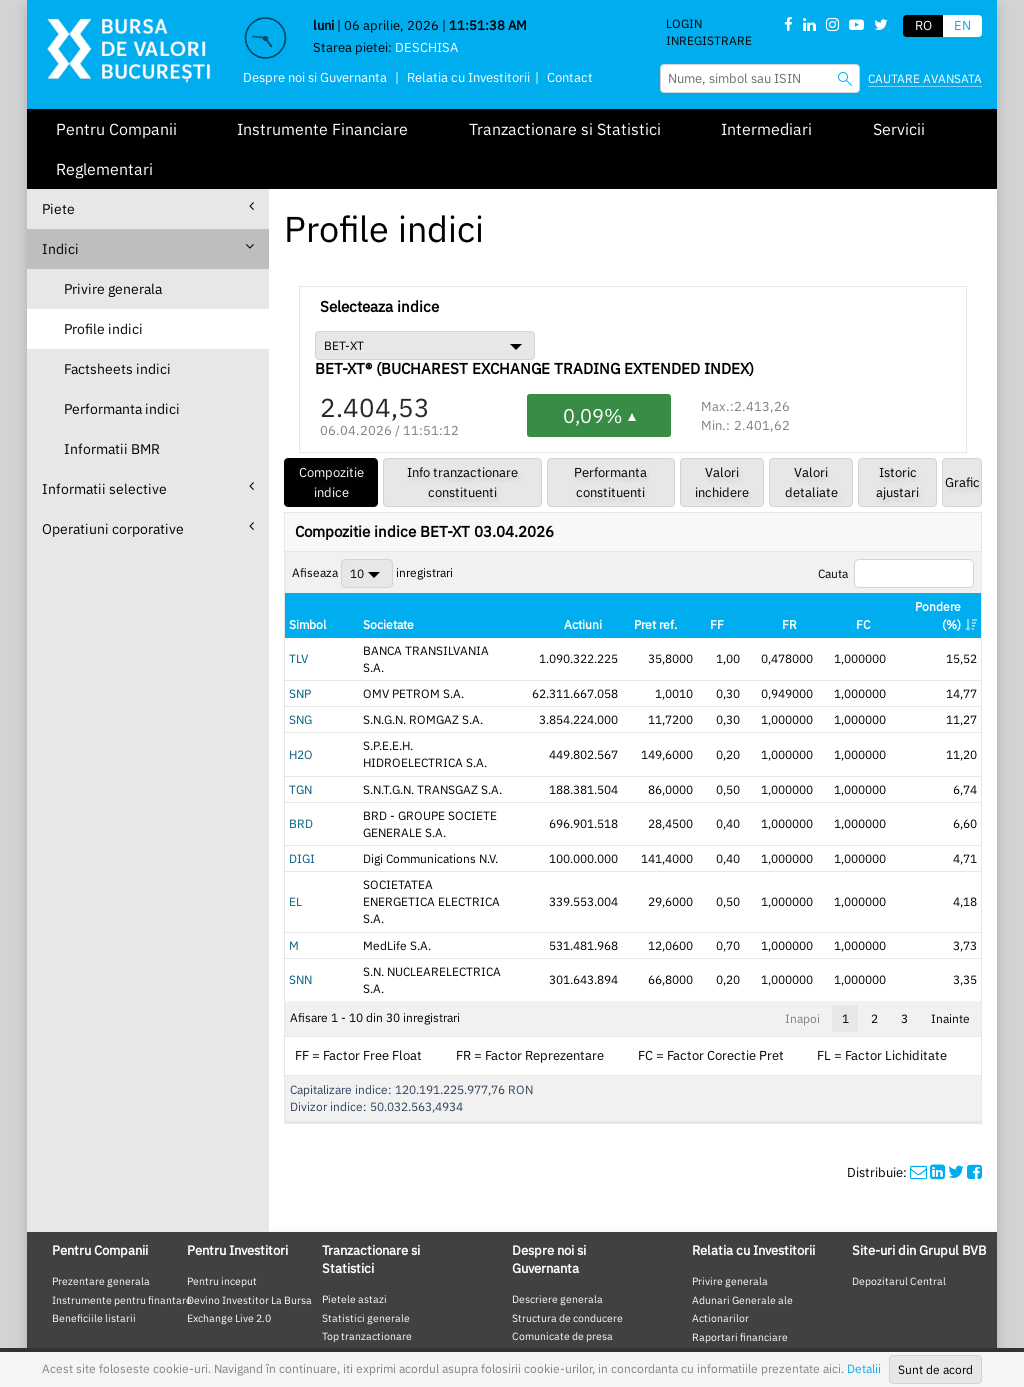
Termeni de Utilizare (436, 1318)
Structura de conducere (567, 1232)
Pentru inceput (222, 1195)
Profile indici (103, 329)
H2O (301, 728)
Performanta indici (122, 409)
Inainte (950, 932)
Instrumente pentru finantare (122, 1214)
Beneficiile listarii (94, 1233)
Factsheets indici (117, 369)
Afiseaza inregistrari (372, 573)
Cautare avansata (925, 78)
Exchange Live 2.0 (229, 1233)
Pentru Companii (116, 129)
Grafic (962, 482)
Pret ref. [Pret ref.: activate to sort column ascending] (704, 615)
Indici (148, 248)
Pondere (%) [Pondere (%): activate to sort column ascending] (938, 615)
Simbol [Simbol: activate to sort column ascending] (307, 624)
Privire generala (113, 289)
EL (295, 841)
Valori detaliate (811, 482)
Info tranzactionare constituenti (462, 482)
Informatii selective (148, 488)
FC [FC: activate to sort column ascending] (866, 624)
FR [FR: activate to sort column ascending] (805, 624)
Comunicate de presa (562, 1251)
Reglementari (104, 169)
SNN (300, 902)
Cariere (530, 1269)
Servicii (899, 129)
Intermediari (766, 129)
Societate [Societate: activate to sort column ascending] (375, 624)
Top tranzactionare (367, 1251)
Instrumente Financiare (322, 129)
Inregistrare (709, 40)
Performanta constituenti (610, 482)
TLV (298, 650)
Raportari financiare (740, 1251)
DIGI (302, 807)
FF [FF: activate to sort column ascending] (746, 624)
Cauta (896, 573)
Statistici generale (366, 1232)
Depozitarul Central (899, 1195)
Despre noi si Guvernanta (315, 77)
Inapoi (802, 932)
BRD (301, 780)
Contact (570, 77)
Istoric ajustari (897, 482)
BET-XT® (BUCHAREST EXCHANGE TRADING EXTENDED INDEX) (534, 369)
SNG (300, 702)
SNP (300, 676)
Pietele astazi (354, 1213)
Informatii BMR (112, 449)
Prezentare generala (101, 1195)
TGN (300, 754)
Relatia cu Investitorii (468, 77)
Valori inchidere (722, 482)
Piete (148, 208)
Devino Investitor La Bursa (249, 1214)
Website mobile (319, 1318)
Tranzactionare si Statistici (565, 129)
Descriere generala (557, 1213)
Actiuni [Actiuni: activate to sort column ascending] (630, 624)
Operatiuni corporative (148, 528)
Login (684, 23)
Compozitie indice (331, 482)
